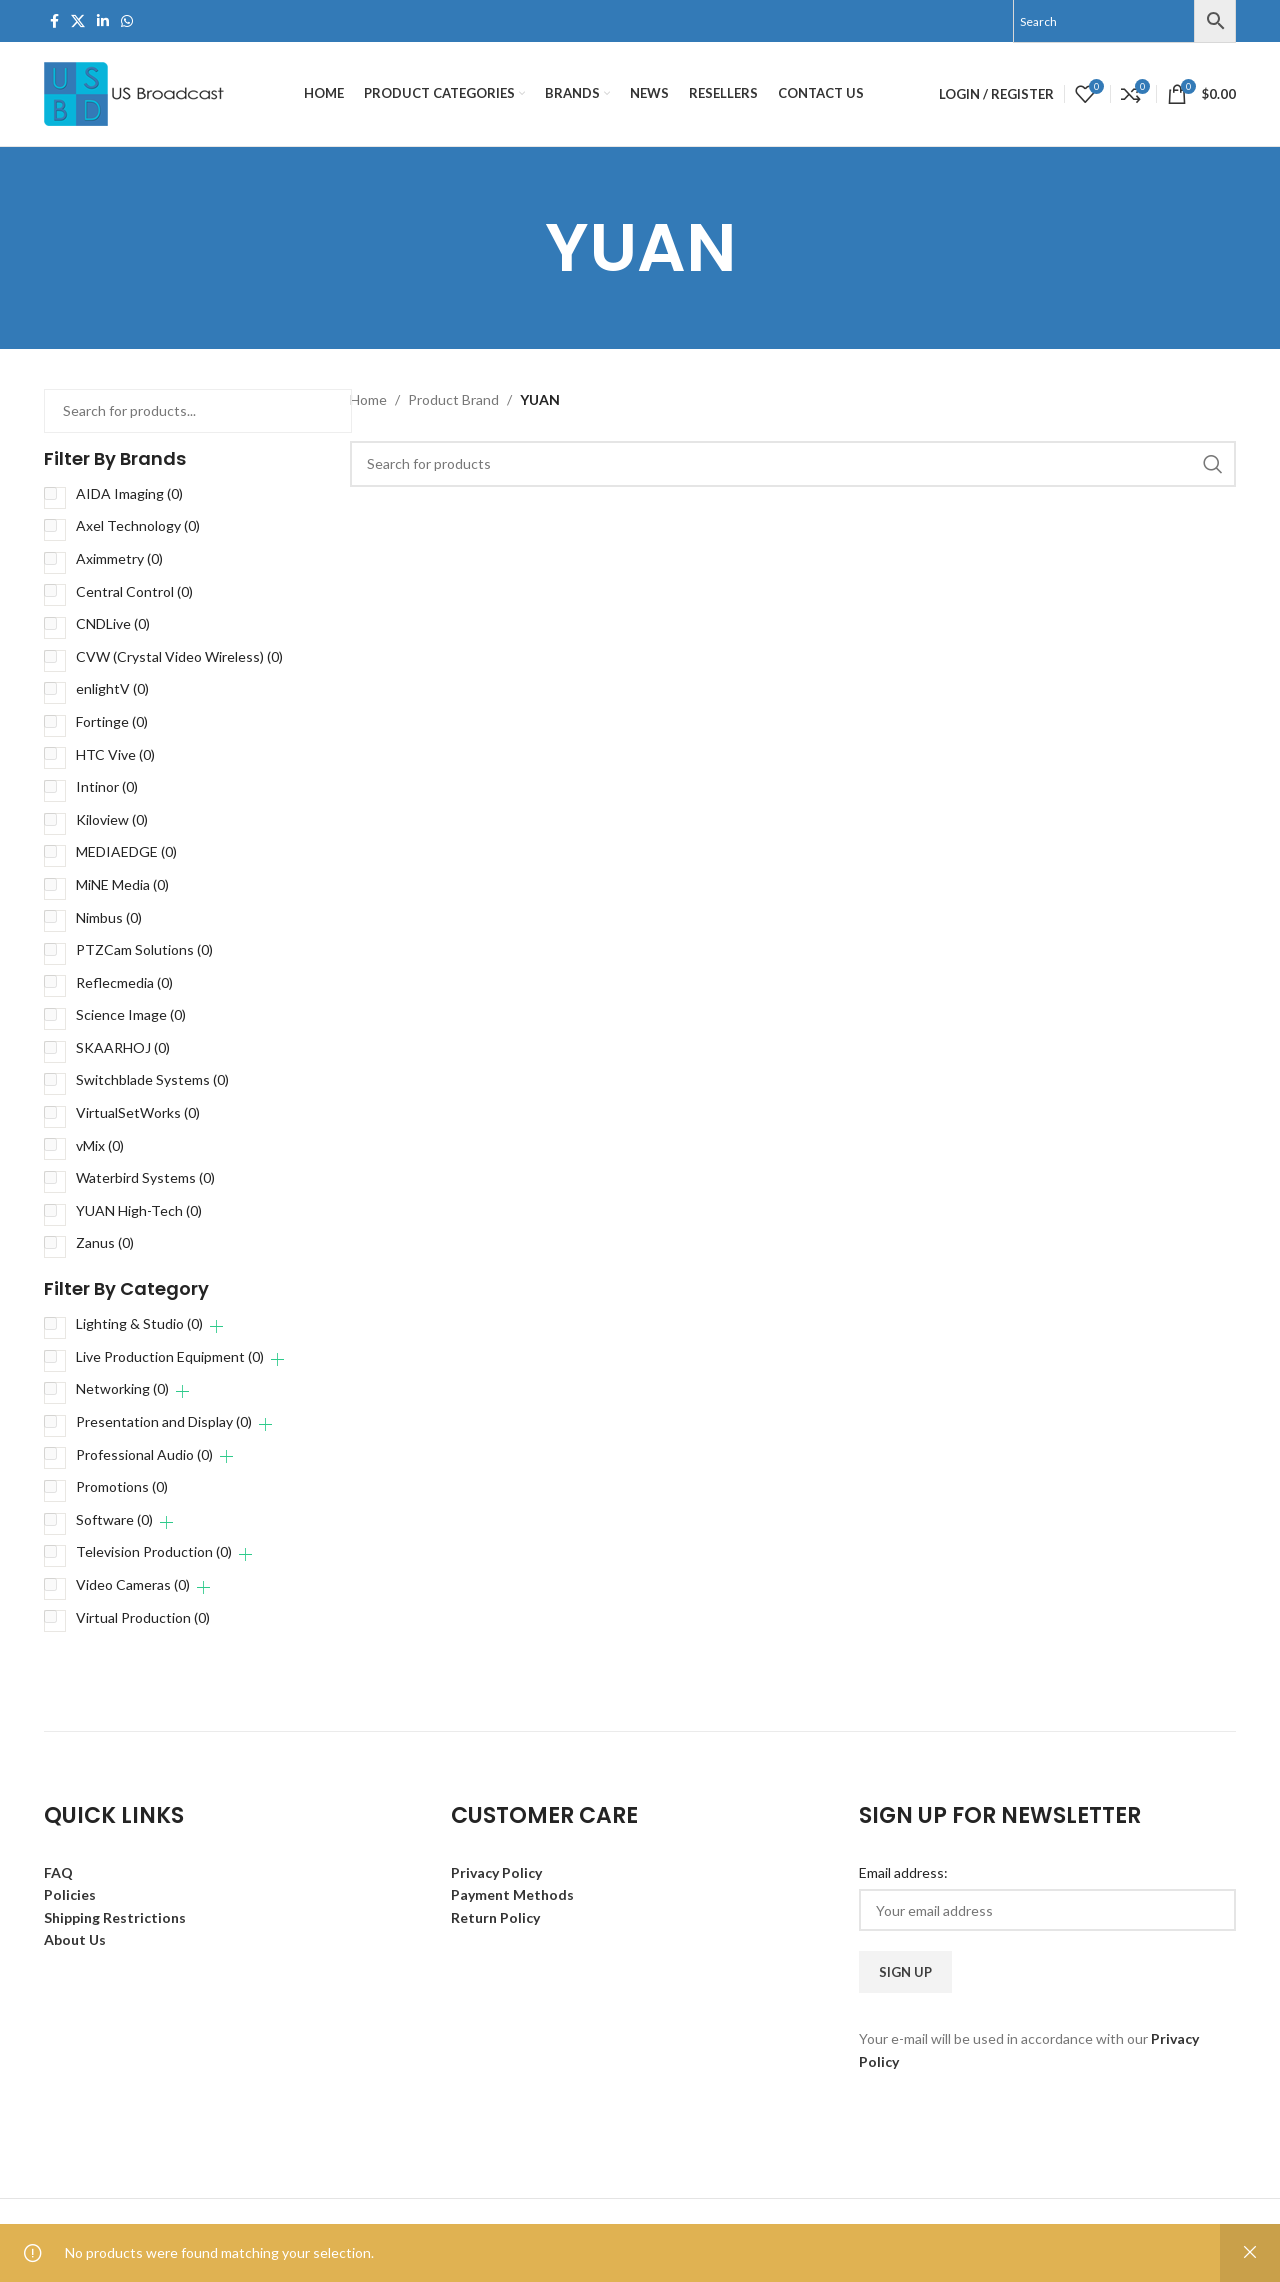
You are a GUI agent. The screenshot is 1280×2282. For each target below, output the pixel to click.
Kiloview (112, 819)
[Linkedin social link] (103, 21)
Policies (70, 1894)
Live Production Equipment (170, 1356)
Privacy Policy (496, 1872)
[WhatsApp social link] (127, 21)
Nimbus (109, 917)
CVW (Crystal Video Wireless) (179, 656)
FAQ (58, 1872)
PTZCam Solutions (144, 949)
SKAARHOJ (123, 1047)
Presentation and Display (164, 1421)
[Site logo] (136, 92)
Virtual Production (143, 1617)
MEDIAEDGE (126, 851)
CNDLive (113, 623)
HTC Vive (115, 754)
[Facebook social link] (54, 21)
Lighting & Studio (139, 1323)
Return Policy (495, 1917)
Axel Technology (138, 525)
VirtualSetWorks (138, 1112)
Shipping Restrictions (115, 1917)
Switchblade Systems (152, 1079)
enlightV (112, 688)
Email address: (903, 1872)
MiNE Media (122, 884)
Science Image (131, 1014)
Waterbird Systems (145, 1177)
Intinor (107, 786)
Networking (122, 1388)
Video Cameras (133, 1584)
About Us (75, 1939)
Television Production (154, 1551)
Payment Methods (512, 1894)
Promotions (122, 1486)
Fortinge (112, 721)
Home (368, 399)
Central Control (134, 591)
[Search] (793, 464)
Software (114, 1519)
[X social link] (78, 21)
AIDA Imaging (129, 493)
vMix (100, 1145)
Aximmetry (119, 558)
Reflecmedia (124, 982)
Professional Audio (144, 1454)
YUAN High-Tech (139, 1210)
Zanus (105, 1242)
